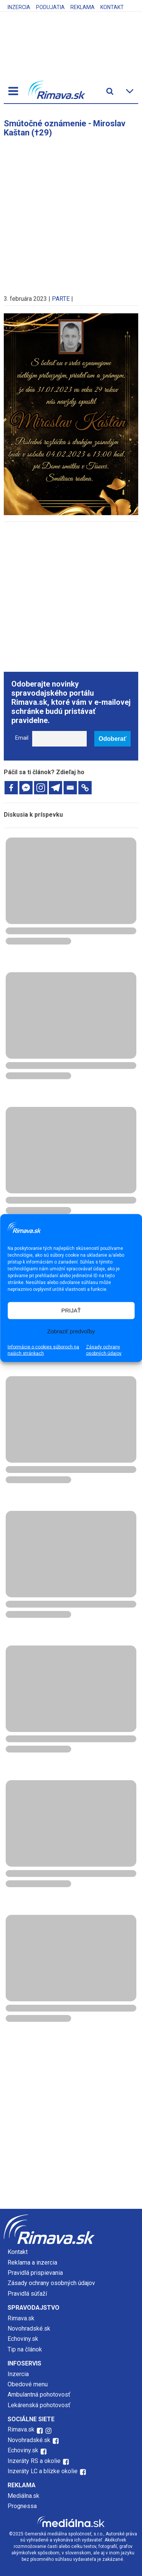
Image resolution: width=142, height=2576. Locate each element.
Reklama (82, 7)
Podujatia (50, 7)
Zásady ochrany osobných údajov (104, 1350)
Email (21, 738)
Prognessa (22, 2506)
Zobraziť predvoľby (71, 1331)
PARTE (61, 298)
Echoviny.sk (23, 2338)
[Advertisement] (71, 212)
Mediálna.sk (23, 2495)
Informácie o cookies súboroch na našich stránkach (43, 1350)
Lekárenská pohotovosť (40, 2405)
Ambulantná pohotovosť (40, 2394)
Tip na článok (25, 2349)
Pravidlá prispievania (35, 2272)
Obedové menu (28, 2384)
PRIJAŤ (71, 1310)
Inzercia (19, 7)
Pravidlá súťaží (27, 2293)
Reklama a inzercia (32, 2262)
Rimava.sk (21, 2318)
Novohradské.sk (29, 2328)
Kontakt (112, 7)
